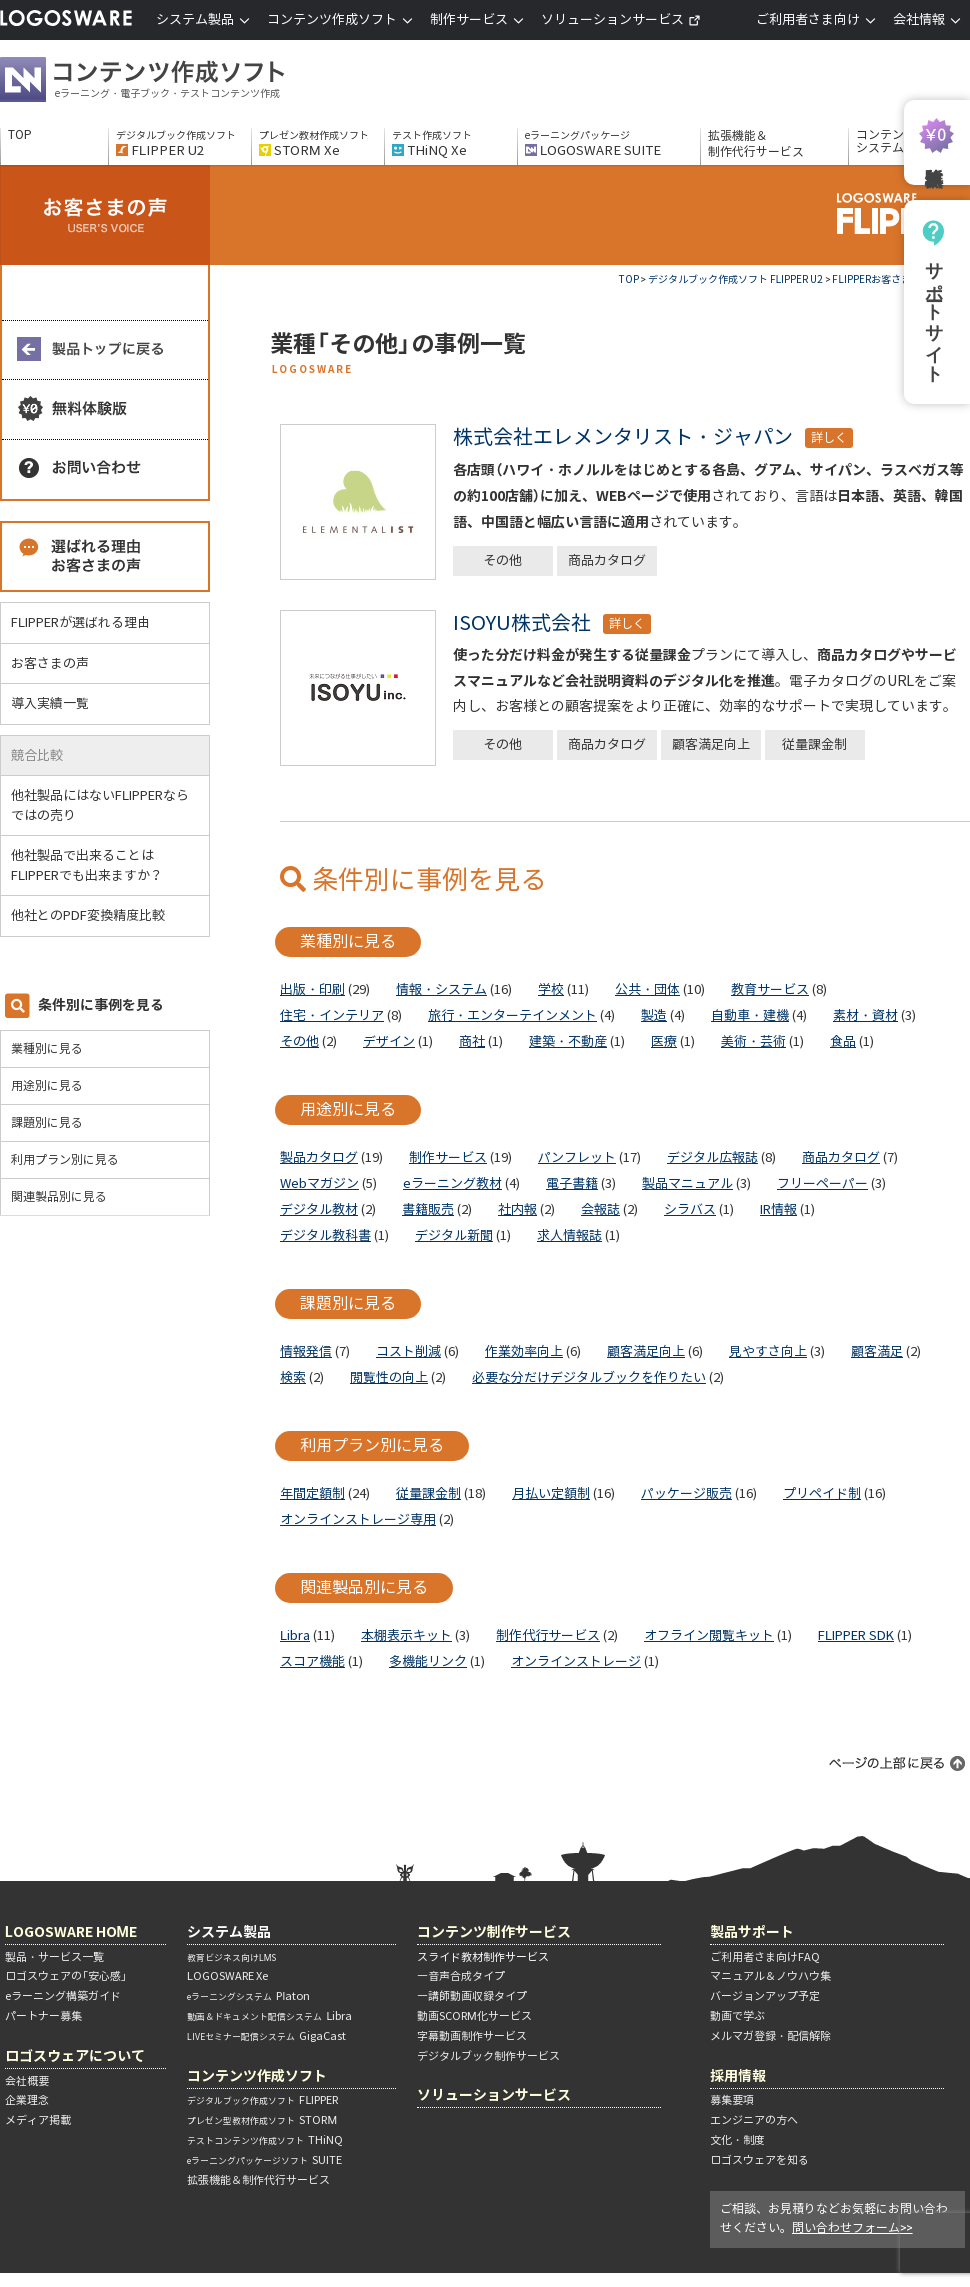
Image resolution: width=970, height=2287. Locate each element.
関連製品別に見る (59, 1196)
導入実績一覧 (50, 703)
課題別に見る (47, 1122)
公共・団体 (647, 989)
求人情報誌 (569, 1235)
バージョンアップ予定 (765, 1996)
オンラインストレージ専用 (358, 1519)
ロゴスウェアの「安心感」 (66, 1976)
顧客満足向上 (711, 744)
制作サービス (448, 1157)
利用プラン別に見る (65, 1159)
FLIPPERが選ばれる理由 (80, 622)
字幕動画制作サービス (472, 2036)
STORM (262, 2120)
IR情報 (778, 1209)
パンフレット (577, 1157)
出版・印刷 (312, 989)
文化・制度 (737, 2140)
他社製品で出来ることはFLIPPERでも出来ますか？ (95, 865)
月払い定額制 (551, 1493)
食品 (843, 1041)
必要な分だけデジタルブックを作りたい (589, 1377)
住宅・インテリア (332, 1015)
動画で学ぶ (737, 2016)
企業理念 (27, 2100)
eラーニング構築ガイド (63, 1996)
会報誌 (600, 1209)
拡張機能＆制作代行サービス (756, 143)
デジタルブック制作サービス (488, 2056)
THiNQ (265, 2140)
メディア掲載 (38, 2120)
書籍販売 (428, 1209)
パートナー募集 (43, 2016)
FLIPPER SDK (856, 1635)
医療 (664, 1041)
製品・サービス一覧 (54, 1957)
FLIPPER (262, 2100)
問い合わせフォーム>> (852, 2227)
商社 (472, 1041)
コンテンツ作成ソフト (175, 82)
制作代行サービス (548, 1635)
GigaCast (266, 2036)
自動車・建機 (750, 1015)
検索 (293, 1377)
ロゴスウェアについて (75, 2055)
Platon (248, 1996)
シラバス (690, 1209)
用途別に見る (47, 1085)
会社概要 (27, 2081)
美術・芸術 (753, 1041)
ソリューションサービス (621, 19)
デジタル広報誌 (712, 1157)
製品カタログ (319, 1157)
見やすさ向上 (768, 1351)
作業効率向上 (524, 1351)
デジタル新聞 (454, 1235)
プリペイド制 (822, 1493)
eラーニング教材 (452, 1183)
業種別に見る (47, 1048)
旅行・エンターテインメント (512, 1015)
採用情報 (738, 2075)
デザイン (389, 1041)
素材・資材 (865, 1015)
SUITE (264, 2160)
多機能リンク (428, 1661)
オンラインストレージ (576, 1661)
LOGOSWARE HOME (71, 1931)
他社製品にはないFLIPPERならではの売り (100, 805)
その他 (502, 560)
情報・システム (441, 989)
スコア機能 (312, 1661)
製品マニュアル (687, 1183)
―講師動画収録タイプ (472, 1996)
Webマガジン (319, 1183)
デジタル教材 (319, 1209)
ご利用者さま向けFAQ (765, 1957)
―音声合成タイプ (461, 1976)
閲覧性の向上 (389, 1377)
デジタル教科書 (325, 1235)
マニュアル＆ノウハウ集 (770, 1976)
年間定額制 (312, 1493)
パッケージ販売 (686, 1493)
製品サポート (752, 1931)
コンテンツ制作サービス (494, 1931)
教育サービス (770, 989)
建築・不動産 (568, 1041)
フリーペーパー (822, 1183)
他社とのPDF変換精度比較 (96, 915)
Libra (295, 1635)
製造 (654, 1015)
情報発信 (306, 1351)
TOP (20, 135)
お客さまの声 (50, 663)
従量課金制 (814, 744)
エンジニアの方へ (754, 2120)
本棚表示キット (406, 1635)
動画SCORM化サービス (474, 2016)
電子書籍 (572, 1183)
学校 (551, 989)
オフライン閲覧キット (709, 1635)
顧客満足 (877, 1351)
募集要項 (732, 2100)
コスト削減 (408, 1351)
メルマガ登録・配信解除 (770, 2036)
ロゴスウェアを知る (759, 2160)
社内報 (517, 1209)
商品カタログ (607, 560)
